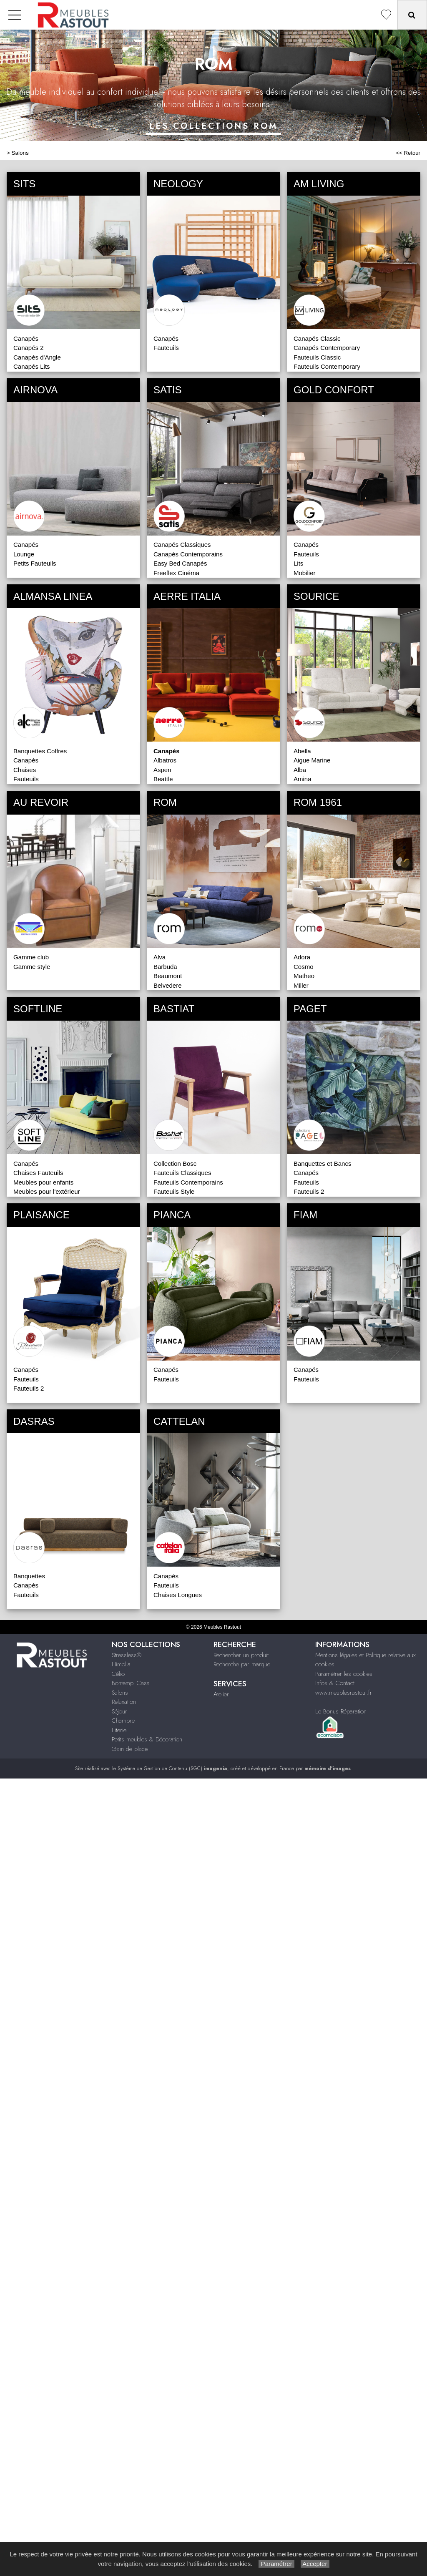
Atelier (221, 1694)
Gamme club (31, 957)
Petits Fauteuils (34, 563)
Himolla (121, 1664)
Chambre (123, 1720)
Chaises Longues (177, 1594)
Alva (159, 957)
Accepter (315, 2563)
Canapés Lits (31, 366)
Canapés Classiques (182, 544)
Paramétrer (276, 2563)
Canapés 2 (28, 347)
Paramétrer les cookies (343, 1673)
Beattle (163, 778)
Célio (118, 1673)
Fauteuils (166, 347)
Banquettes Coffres (40, 751)
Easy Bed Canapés (180, 563)
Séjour (119, 1711)
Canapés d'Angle (37, 357)
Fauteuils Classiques (182, 1172)
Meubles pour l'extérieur (46, 1191)
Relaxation (124, 1701)
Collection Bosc (174, 1163)
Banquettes (29, 1576)
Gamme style (31, 966)
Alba (300, 769)
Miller (301, 985)
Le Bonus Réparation (341, 1711)
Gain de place (130, 1748)
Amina (302, 778)
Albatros (164, 760)
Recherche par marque (242, 1664)
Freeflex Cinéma (176, 572)
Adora (302, 957)
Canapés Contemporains (188, 554)
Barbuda (165, 966)
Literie (119, 1730)
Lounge (23, 554)
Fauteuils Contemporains (188, 1182)
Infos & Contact (334, 1683)
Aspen (162, 769)
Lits (298, 563)
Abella (302, 751)
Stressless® (126, 1655)
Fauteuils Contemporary (327, 366)
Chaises (24, 769)
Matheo (304, 975)
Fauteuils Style (173, 1191)
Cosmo (304, 966)
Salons (20, 153)
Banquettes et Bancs (322, 1163)
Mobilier (305, 572)
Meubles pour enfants (43, 1182)
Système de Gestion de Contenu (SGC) (172, 1768)
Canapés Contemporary (327, 347)
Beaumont (167, 975)
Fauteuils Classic (317, 357)
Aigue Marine (312, 760)
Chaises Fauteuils (38, 1172)
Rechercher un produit (241, 1655)
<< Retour (408, 153)
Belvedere (167, 985)
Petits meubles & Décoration (147, 1739)
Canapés (25, 338)
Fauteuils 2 (309, 1191)
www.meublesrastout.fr (343, 1692)
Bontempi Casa (131, 1683)
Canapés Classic (317, 338)
